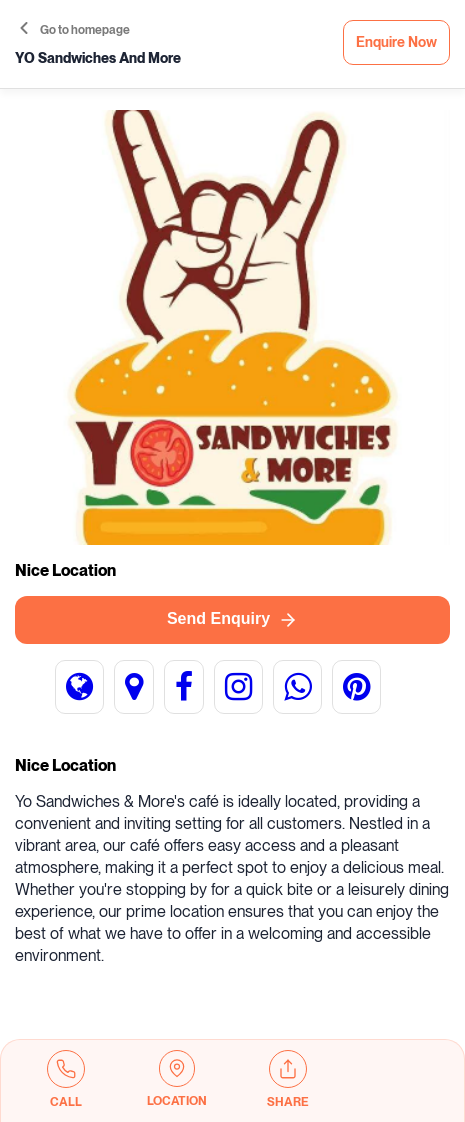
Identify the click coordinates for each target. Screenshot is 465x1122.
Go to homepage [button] (75, 30)
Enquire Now (396, 42)
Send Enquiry (232, 620)
